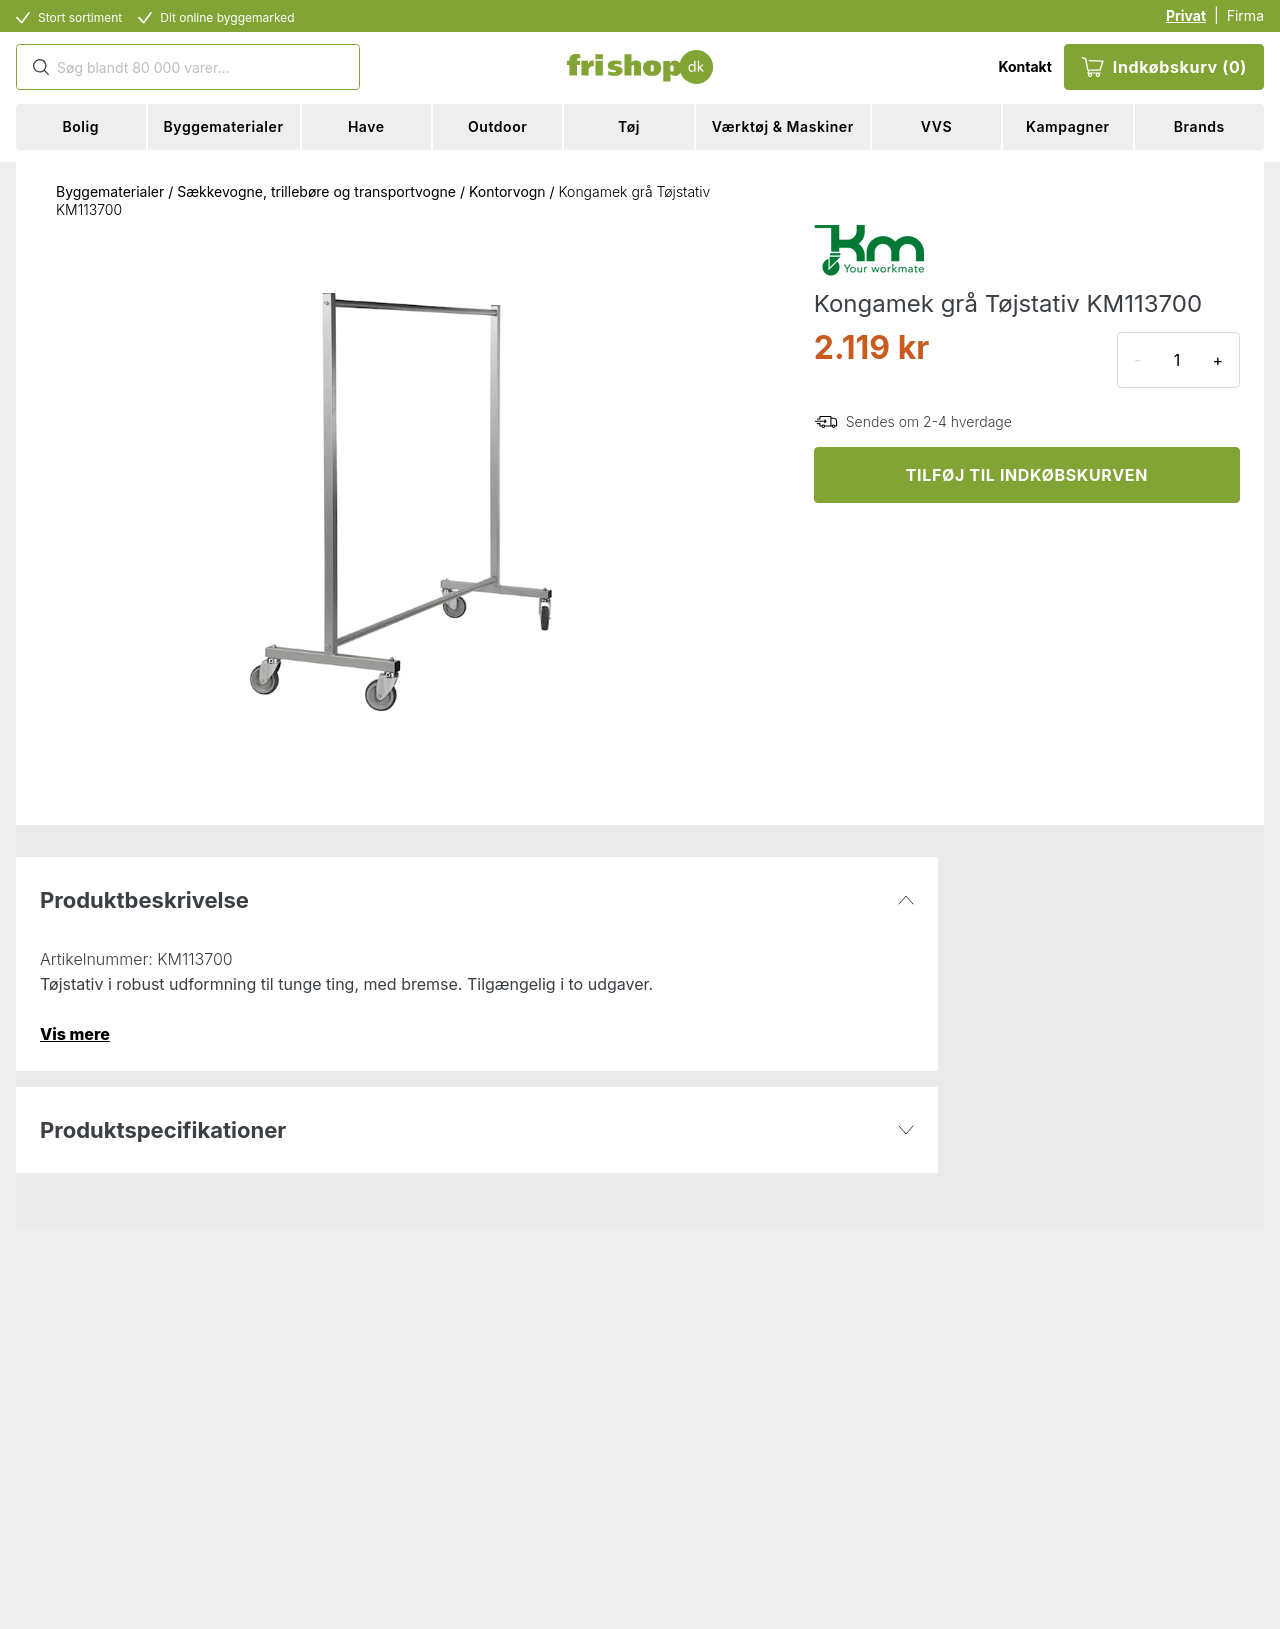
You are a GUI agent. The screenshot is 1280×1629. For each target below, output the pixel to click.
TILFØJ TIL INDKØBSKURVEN (1027, 475)
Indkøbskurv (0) (1164, 67)
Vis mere (75, 1034)
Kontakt (1024, 66)
